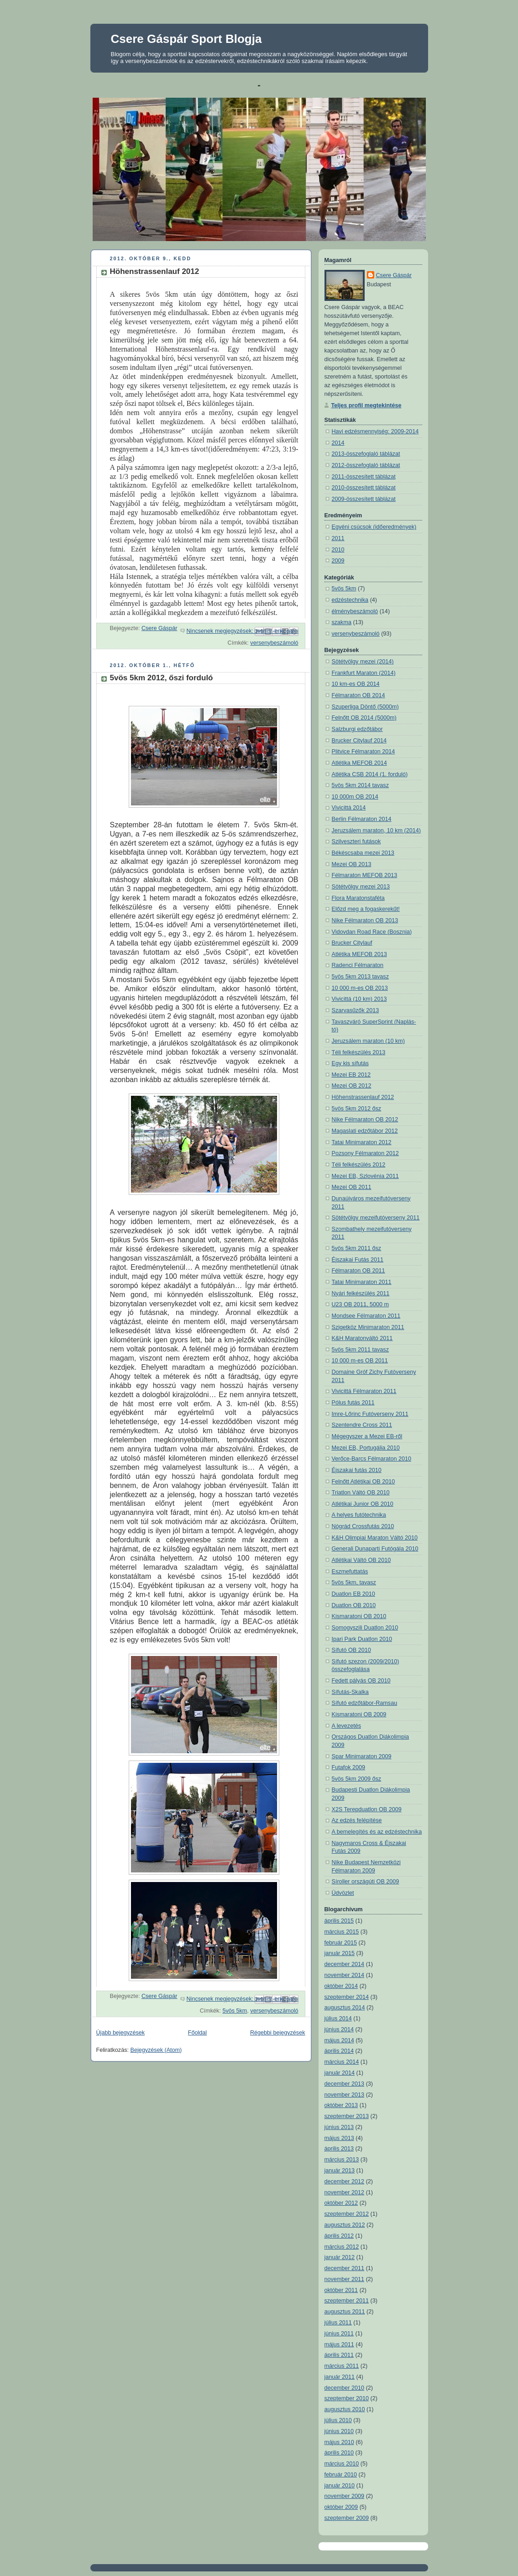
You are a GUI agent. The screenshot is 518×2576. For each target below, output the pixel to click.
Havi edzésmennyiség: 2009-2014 (375, 431)
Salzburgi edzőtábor (357, 729)
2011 (338, 538)
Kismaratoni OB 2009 (359, 1714)
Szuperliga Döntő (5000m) (365, 707)
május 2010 (339, 2442)
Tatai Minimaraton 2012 (362, 1142)
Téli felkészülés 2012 (359, 1165)
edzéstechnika (350, 600)
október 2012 (341, 2203)
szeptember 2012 (346, 2214)
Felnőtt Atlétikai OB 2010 (363, 1481)
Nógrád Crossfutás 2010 (363, 1526)
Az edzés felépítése (357, 1820)
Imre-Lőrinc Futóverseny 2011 (370, 1414)
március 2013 (341, 2159)
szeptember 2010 (346, 2398)
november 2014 (344, 1975)
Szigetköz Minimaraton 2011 (368, 1327)
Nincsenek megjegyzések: (221, 631)
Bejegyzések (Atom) (156, 2050)
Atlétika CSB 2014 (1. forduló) (370, 774)
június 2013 (339, 2127)
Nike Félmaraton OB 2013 (365, 920)
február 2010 (340, 2474)
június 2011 (339, 2333)
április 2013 (339, 2148)
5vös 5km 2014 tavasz (360, 785)
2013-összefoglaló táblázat (366, 454)
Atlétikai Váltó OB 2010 (361, 1560)
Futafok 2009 (349, 1767)
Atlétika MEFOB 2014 (359, 763)
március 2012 (341, 2247)
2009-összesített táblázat (364, 499)
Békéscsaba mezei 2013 (363, 853)
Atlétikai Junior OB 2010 (362, 1504)
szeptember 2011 (346, 2300)
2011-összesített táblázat (364, 476)
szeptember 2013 (346, 2116)
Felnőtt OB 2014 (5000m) (364, 718)
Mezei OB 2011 (351, 1187)
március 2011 (341, 2366)
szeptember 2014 (346, 1997)
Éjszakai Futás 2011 (358, 1259)
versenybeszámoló (274, 643)
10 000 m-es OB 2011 (360, 1360)
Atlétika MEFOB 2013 (359, 954)
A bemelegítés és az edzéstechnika (377, 1832)
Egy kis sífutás (350, 1063)
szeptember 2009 (346, 2518)
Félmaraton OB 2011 (358, 1270)
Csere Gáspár (394, 275)
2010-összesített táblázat (364, 487)
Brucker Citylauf (352, 943)
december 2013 (344, 2084)
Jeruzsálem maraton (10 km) (368, 1041)
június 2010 (339, 2431)
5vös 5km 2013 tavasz (360, 976)
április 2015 (339, 1921)
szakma (341, 622)
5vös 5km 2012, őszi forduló (161, 677)
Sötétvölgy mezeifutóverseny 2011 (376, 1217)
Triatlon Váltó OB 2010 (361, 1492)
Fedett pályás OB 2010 (361, 1680)
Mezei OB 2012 (351, 1086)
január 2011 (339, 2377)
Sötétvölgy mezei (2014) (363, 661)
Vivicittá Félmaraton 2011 (364, 1391)
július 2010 (338, 2420)
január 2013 (339, 2170)
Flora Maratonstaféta (358, 898)
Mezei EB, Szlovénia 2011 (365, 1176)
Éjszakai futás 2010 (357, 1470)
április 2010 (339, 2453)
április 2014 (339, 2051)
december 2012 (344, 2181)
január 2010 (339, 2485)
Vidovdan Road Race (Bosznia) (372, 932)
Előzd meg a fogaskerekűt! (366, 909)
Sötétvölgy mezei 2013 (361, 886)
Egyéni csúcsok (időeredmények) (374, 527)
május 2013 (339, 2138)
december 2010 (344, 2388)
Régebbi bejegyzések (277, 2032)
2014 (338, 443)
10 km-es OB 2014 (356, 684)
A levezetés (346, 1726)
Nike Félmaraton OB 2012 (365, 1119)
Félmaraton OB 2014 (358, 695)
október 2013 (341, 2105)
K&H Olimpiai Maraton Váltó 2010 (375, 1538)
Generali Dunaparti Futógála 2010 (375, 1549)
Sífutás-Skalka (350, 1692)
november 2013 (344, 2095)
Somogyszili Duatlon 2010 (365, 1627)
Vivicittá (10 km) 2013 (359, 999)
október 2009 (341, 2507)
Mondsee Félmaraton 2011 (366, 1316)
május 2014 (339, 2040)
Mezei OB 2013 (351, 864)
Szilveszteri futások (356, 841)
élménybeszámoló (355, 611)
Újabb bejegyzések (120, 2032)
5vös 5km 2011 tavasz (360, 1349)
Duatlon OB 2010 (354, 1605)
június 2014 (339, 2029)
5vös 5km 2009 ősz (357, 1779)
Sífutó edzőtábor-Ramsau (365, 1703)
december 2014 (344, 1964)
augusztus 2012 (344, 2225)
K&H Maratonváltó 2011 (362, 1338)
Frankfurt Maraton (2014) (364, 673)
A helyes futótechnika (359, 1515)
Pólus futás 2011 (353, 1402)
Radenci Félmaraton (358, 965)
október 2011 (341, 2290)
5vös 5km (234, 2011)
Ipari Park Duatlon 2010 (362, 1639)
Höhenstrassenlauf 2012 (154, 271)
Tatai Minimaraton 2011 (362, 1282)
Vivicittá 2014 (349, 807)
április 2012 (339, 2236)
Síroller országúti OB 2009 (365, 1881)
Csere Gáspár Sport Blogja (186, 39)
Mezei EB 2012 (351, 1075)
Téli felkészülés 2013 (359, 1052)
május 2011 (339, 2344)
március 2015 (341, 1932)
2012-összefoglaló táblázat (366, 465)
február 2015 (340, 1943)
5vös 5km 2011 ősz (357, 1248)
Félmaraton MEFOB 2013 (365, 875)
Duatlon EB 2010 (353, 1594)
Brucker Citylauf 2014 (359, 740)
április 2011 (339, 2355)
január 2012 (339, 2257)
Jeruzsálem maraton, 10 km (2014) (376, 830)
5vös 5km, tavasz (354, 1582)
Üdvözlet (343, 1893)
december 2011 (344, 2268)
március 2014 (341, 2062)
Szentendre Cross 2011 (362, 1425)
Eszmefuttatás (350, 1571)
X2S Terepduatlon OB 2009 (367, 1809)
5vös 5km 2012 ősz (357, 1108)
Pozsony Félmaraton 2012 (365, 1153)
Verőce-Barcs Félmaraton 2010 (372, 1459)
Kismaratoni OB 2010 (359, 1616)
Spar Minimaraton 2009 (362, 1756)
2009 (338, 560)
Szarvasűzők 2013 (355, 1010)
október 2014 (341, 1986)
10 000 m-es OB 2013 (360, 988)
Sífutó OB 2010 (351, 1650)
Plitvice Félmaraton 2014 (363, 751)
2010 (338, 550)
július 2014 (338, 2018)
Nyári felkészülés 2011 (361, 1293)
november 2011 (344, 2279)
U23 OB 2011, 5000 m (360, 1304)
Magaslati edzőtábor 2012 (365, 1131)
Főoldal (197, 2032)
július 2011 (338, 2322)
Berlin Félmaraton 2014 (362, 819)
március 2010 (341, 2463)
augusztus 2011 (344, 2311)
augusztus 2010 (344, 2409)
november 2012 (344, 2192)
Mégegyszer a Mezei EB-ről (367, 1436)
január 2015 (339, 1953)
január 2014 (339, 2073)
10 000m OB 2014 (355, 797)
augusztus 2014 (344, 2007)
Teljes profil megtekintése (366, 405)
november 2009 (344, 2496)
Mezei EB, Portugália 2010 (366, 1448)
